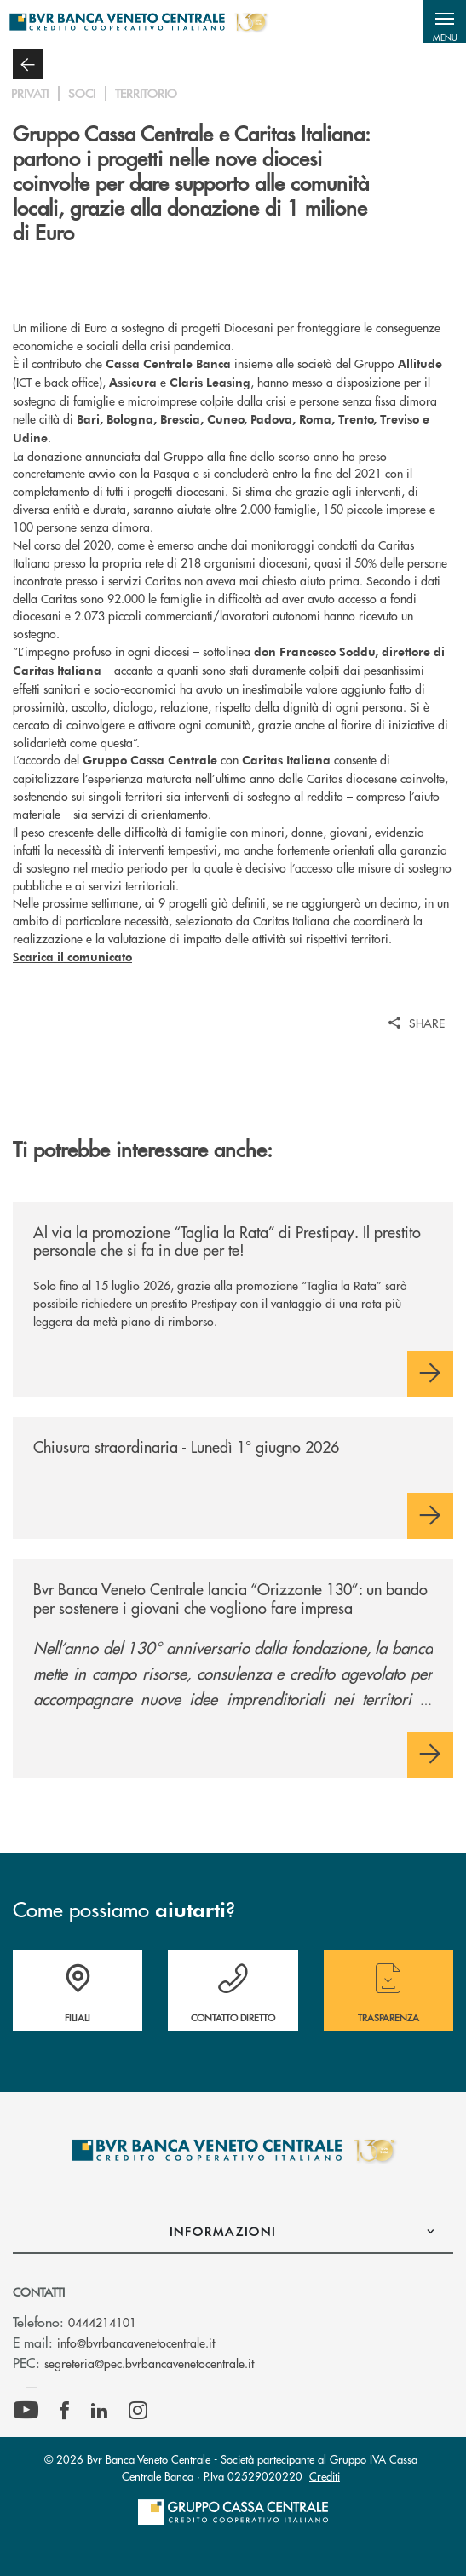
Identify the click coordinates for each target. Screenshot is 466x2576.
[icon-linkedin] (99, 2410)
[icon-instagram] (138, 2410)
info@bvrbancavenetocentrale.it (136, 2342)
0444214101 (102, 2322)
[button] (444, 21)
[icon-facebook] (65, 2410)
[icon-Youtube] (26, 2410)
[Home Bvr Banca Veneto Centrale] (138, 21)
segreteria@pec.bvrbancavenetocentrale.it (149, 2362)
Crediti (324, 2476)
